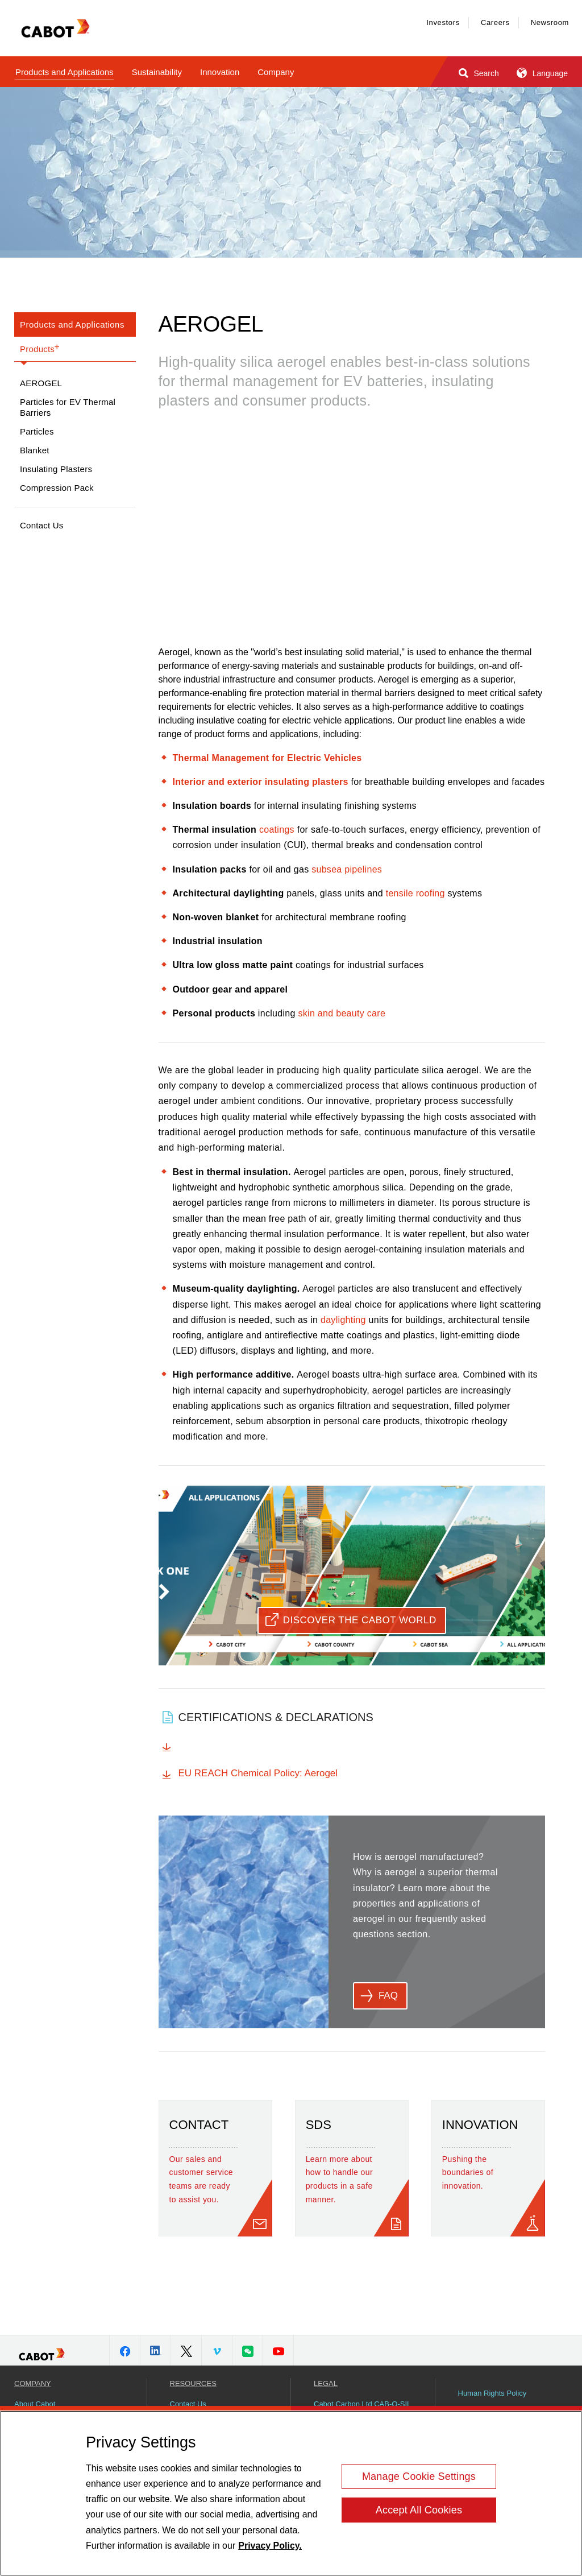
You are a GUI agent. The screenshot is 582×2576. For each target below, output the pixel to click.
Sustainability (157, 72)
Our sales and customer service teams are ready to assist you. (201, 2179)
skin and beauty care (341, 1013)
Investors (443, 22)
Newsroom (550, 22)
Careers (495, 22)
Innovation (219, 72)
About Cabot (34, 2404)
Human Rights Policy (492, 2393)
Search (477, 73)
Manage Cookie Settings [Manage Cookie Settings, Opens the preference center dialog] (419, 2476)
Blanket (34, 450)
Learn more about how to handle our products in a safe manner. (339, 2179)
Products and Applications (64, 72)
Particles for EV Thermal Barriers (67, 407)
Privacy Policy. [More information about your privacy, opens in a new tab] (270, 2545)
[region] (291, 2493)
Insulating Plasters (56, 469)
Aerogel (41, 383)
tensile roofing (415, 893)
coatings (276, 829)
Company (275, 72)
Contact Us (42, 525)
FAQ (388, 1995)
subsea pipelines (346, 869)
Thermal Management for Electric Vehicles (267, 758)
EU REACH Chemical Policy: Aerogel (258, 1773)
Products (40, 348)
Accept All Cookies (419, 2510)
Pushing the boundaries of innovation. (467, 2173)
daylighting (343, 1320)
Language (541, 73)
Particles (37, 431)
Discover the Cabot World (359, 1620)
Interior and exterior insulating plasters (260, 782)
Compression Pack (57, 488)
